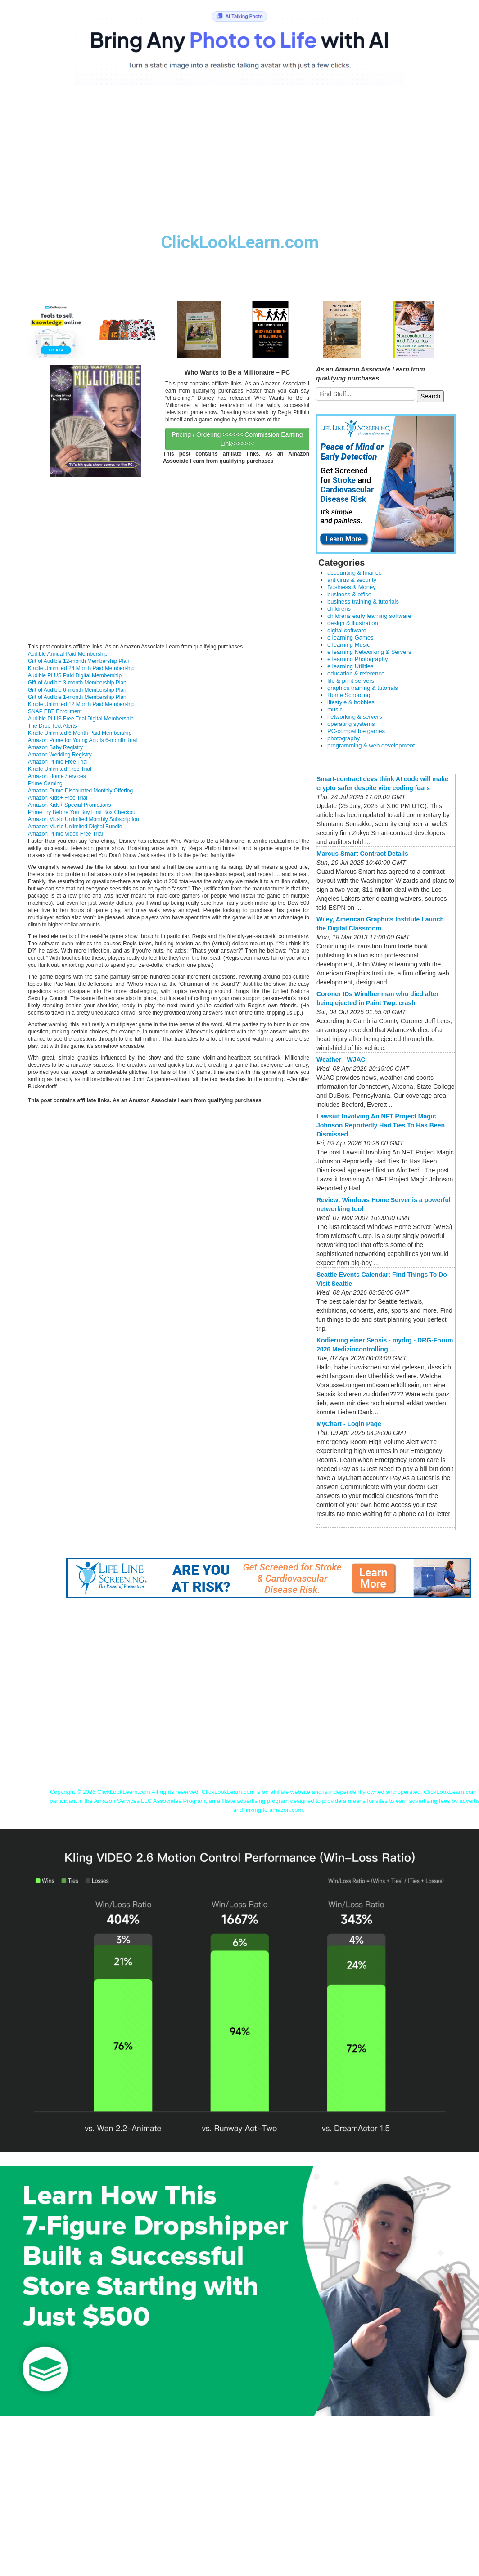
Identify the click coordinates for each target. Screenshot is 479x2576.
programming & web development (371, 745)
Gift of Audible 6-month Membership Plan (77, 690)
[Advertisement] (239, 166)
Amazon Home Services (57, 776)
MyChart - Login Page (348, 1423)
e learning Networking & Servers (369, 651)
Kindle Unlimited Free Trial (59, 769)
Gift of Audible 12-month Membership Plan (78, 661)
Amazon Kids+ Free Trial (57, 798)
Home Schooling (348, 695)
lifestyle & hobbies (351, 702)
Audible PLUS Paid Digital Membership (75, 675)
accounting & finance (354, 572)
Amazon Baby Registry (55, 747)
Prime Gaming (45, 783)
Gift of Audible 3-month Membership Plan (77, 683)
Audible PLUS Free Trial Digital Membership (81, 719)
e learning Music (348, 644)
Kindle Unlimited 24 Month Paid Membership (81, 668)
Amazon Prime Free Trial (58, 762)
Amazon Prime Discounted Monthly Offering (80, 790)
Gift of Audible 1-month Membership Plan (77, 697)
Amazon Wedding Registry (60, 754)
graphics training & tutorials (362, 687)
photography (343, 738)
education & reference (355, 673)
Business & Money (351, 587)
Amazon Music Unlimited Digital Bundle (75, 826)
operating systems (351, 723)
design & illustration (352, 623)
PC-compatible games (356, 731)
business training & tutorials (363, 601)
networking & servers (354, 716)
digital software (346, 630)
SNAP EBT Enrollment (55, 711)
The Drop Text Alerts (52, 726)
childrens (339, 608)
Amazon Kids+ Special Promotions (69, 805)
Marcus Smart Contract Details (362, 853)
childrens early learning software (369, 616)
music (335, 709)
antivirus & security (351, 580)
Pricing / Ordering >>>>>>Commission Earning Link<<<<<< (237, 439)
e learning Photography (357, 659)
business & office (349, 594)
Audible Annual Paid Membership (68, 654)
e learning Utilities (350, 666)
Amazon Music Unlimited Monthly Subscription (83, 819)
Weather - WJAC (341, 1059)
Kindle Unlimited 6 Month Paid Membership (79, 733)
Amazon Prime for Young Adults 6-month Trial (82, 740)
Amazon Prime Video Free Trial (65, 834)
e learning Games (350, 637)
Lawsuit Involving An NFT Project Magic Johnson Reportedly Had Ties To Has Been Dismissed (380, 1125)
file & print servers (350, 680)
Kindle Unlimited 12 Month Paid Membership (81, 704)
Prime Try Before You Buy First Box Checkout (82, 812)
